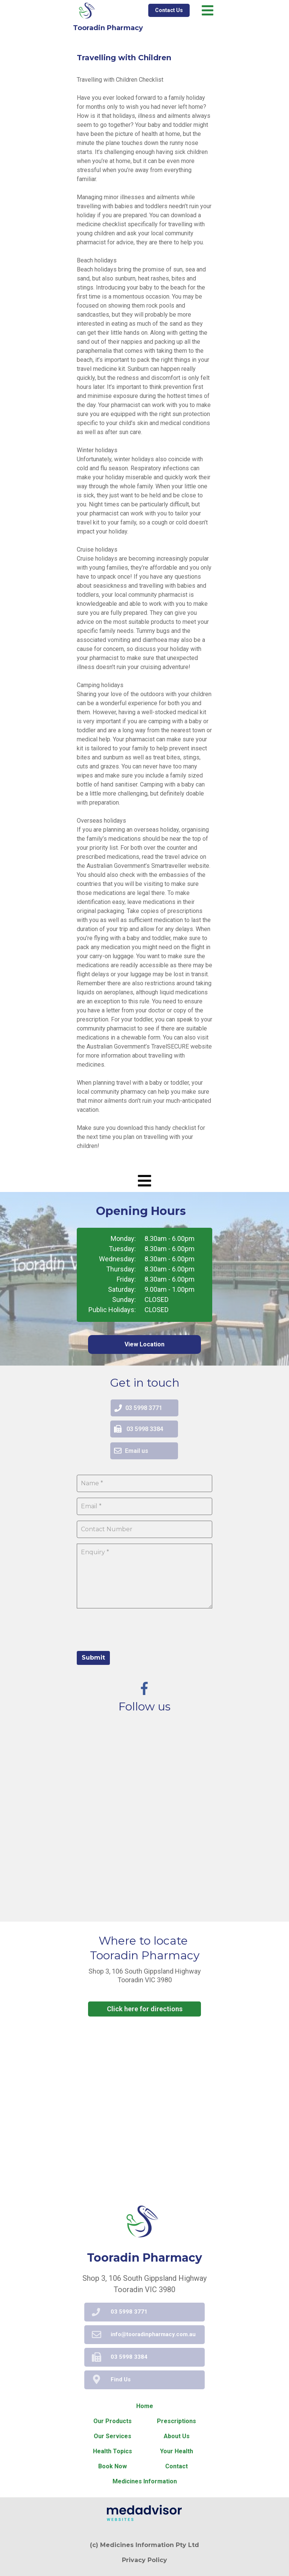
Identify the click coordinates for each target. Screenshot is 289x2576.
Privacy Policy (144, 2560)
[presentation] (134, 1628)
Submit (93, 1657)
